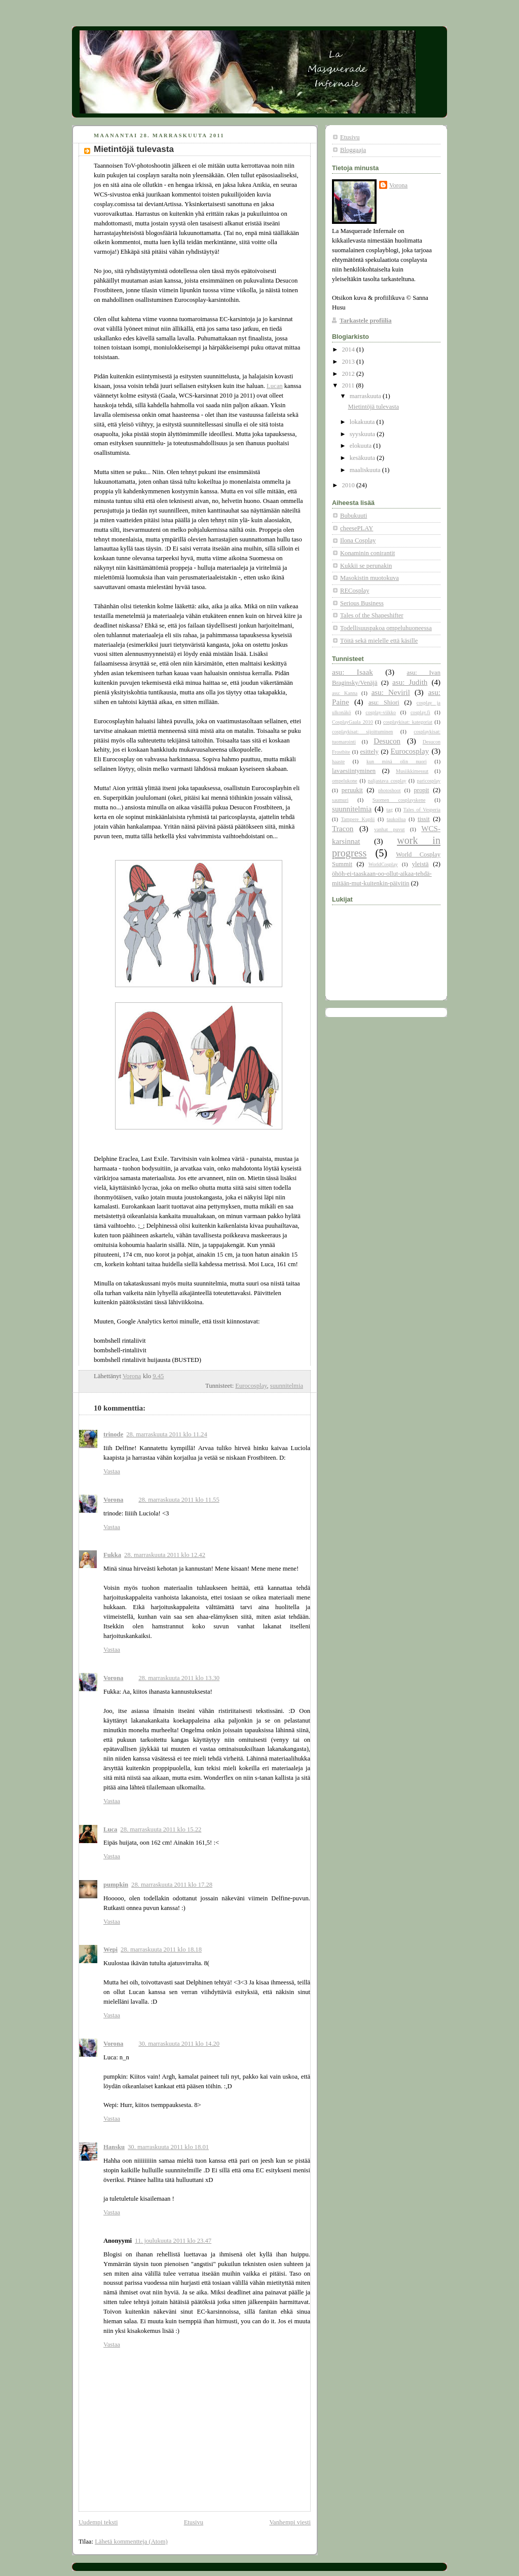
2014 (349, 349)
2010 (349, 485)
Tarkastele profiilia (366, 320)
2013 (349, 361)
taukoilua (396, 819)
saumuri (340, 800)
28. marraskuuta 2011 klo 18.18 (161, 1949)
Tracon (342, 829)
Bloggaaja (353, 149)
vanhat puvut (389, 829)
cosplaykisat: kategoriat (407, 722)
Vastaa (111, 1471)
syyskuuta (363, 434)
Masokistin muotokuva (369, 577)
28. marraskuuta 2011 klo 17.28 (171, 1884)
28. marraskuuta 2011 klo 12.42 (164, 1554)
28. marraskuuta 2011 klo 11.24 (166, 1434)
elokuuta (362, 445)
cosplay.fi (420, 712)
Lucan (275, 385)
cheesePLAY (356, 528)
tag (390, 809)
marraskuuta (366, 396)
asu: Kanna (344, 693)
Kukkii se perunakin (366, 565)
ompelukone (344, 781)
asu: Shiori (383, 702)
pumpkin (115, 1884)
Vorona (113, 1499)
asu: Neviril (391, 692)
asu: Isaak (352, 672)
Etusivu (194, 2522)
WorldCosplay (383, 864)
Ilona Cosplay (358, 540)
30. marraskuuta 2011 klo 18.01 (168, 2147)
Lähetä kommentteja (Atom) (131, 2541)
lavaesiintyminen (354, 770)
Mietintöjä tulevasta (373, 406)
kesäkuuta (363, 457)
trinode (113, 1434)
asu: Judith (409, 682)
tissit (424, 819)
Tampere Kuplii (358, 819)
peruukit (352, 790)
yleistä (420, 864)
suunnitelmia (286, 1385)
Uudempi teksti (98, 2522)
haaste (338, 761)
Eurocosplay (251, 1385)
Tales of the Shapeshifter (371, 615)
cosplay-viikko (380, 712)
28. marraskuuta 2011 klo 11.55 (178, 1499)
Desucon (387, 741)
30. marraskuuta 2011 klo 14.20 (178, 2043)
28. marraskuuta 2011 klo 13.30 (178, 1678)
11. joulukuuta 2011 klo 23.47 (173, 2240)
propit (421, 790)
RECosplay (354, 590)
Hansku (114, 2147)
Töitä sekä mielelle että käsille (379, 640)
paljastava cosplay (387, 781)
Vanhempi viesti (290, 2522)
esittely (369, 751)
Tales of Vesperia (421, 809)
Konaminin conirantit (367, 553)
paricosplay (428, 781)
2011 (349, 385)
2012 (349, 373)
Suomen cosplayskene (399, 800)
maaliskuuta (366, 470)
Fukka (112, 1554)
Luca (110, 1829)
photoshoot (389, 790)
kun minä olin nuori (396, 761)
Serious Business (362, 603)
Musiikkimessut (412, 771)
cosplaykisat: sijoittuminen (362, 731)
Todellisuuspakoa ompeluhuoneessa (386, 628)
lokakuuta (363, 421)
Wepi (110, 1949)
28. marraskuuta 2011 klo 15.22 (160, 1829)
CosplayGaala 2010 (352, 722)
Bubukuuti (353, 515)
